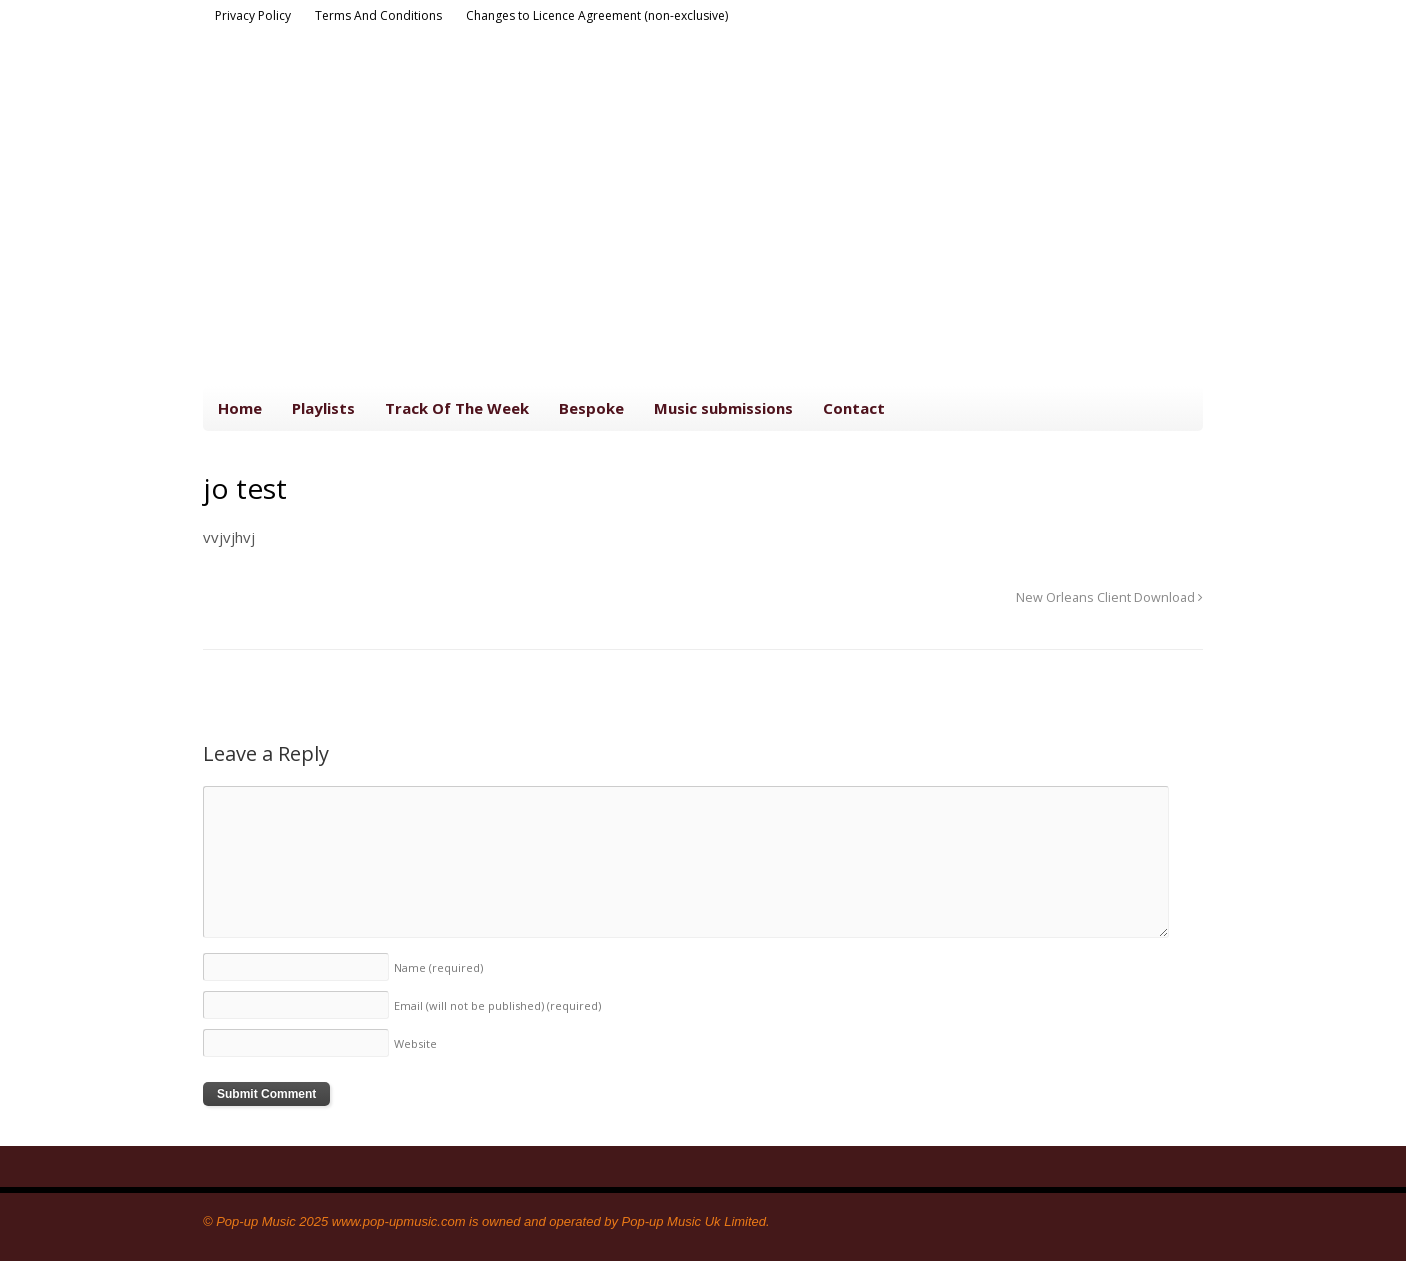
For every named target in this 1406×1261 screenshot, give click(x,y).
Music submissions (723, 408)
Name (438, 967)
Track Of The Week (457, 408)
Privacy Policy (253, 15)
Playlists (323, 408)
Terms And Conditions (378, 15)
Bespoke (591, 408)
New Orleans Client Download (1109, 597)
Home (240, 408)
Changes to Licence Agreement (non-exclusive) (597, 15)
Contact (854, 408)
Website (415, 1043)
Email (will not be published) (497, 1005)
